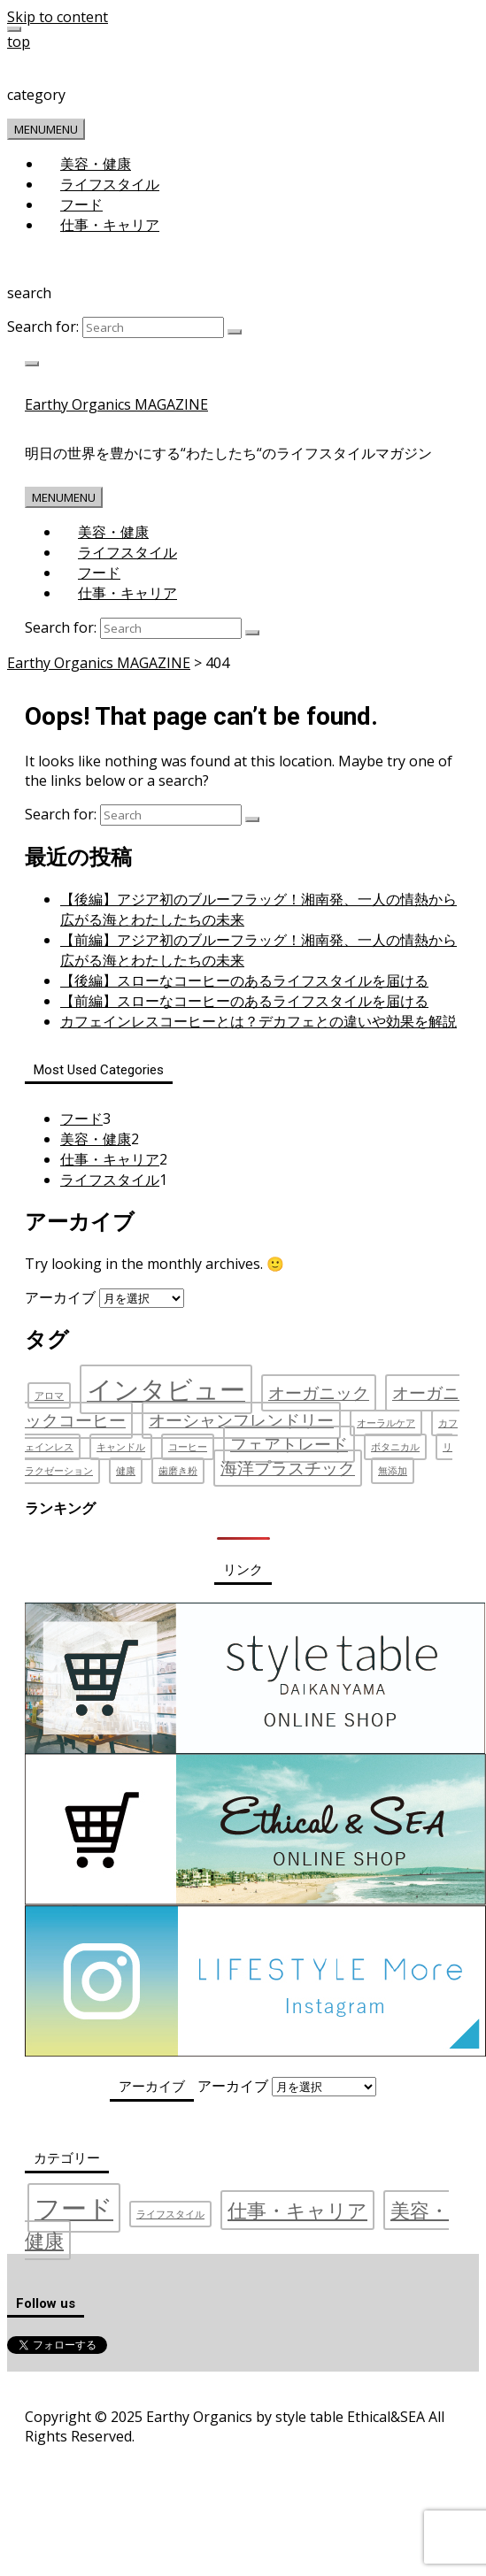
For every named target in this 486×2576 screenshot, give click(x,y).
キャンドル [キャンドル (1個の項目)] (120, 1447)
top (18, 41)
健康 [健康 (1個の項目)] (125, 1471)
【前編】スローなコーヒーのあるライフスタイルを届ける (244, 1001)
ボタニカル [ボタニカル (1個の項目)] (395, 1447)
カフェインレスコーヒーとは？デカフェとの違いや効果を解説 (258, 1021)
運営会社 (54, 2388)
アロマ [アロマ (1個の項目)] (49, 1395)
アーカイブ (60, 1297)
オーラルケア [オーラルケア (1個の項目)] (386, 1423)
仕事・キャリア (109, 225)
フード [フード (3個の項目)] (74, 2208)
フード (81, 204)
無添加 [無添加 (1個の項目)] (392, 1471)
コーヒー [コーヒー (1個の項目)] (187, 1447)
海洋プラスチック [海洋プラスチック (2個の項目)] (287, 1468)
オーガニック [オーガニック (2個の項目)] (318, 1392)
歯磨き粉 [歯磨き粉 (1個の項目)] (177, 1471)
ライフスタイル (109, 184)
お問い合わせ (266, 2388)
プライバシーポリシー (154, 2388)
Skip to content (57, 17)
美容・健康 (95, 163)
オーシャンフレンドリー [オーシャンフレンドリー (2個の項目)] (241, 1420)
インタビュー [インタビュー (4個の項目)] (166, 1389)
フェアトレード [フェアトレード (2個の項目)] (289, 1444)
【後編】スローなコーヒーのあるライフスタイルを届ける (244, 980)
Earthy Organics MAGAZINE (116, 404)
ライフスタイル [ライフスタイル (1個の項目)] (170, 2214)
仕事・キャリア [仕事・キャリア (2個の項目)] (297, 2210)
